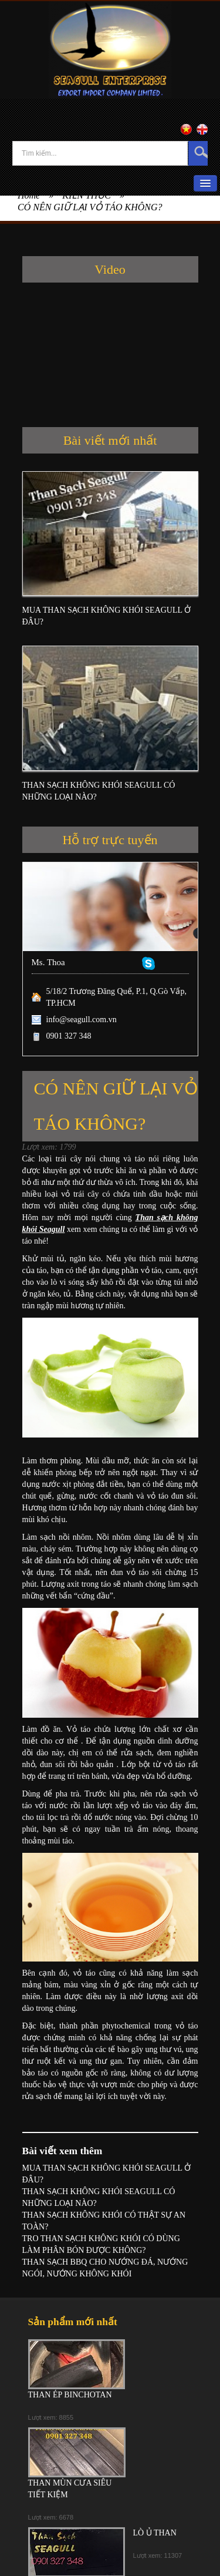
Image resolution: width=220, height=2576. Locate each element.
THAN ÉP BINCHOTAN (70, 2394)
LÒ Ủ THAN (155, 2532)
